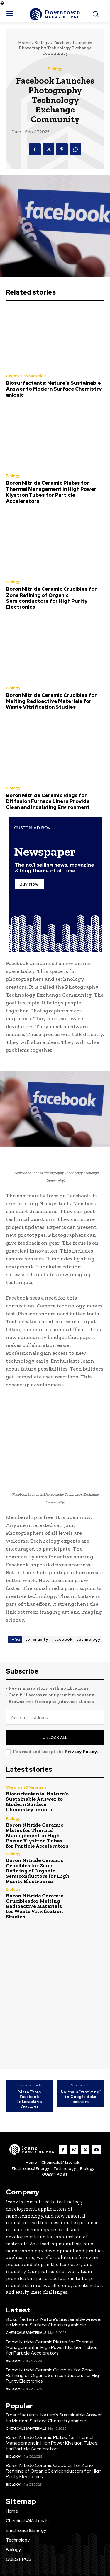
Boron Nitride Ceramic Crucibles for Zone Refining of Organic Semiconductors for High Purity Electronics (51, 598)
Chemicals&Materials (26, 376)
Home (24, 42)
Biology (42, 42)
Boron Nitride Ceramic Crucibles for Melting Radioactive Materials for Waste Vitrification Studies (51, 701)
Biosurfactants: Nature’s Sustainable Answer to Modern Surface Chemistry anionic (54, 389)
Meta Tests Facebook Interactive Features (29, 2099)
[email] (55, 1717)
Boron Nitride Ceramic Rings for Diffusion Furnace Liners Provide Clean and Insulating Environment (48, 801)
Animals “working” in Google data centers (80, 2097)
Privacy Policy (81, 1751)
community (36, 1639)
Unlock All (55, 1737)
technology (88, 1639)
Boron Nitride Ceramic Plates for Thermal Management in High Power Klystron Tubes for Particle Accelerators (51, 492)
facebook (62, 1639)
